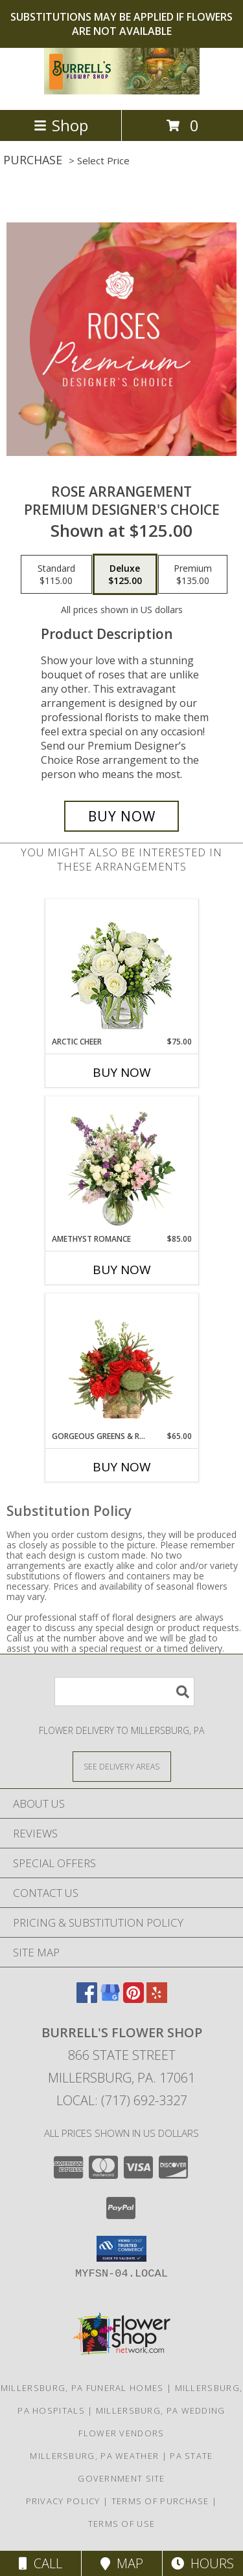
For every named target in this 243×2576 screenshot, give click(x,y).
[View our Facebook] (86, 1998)
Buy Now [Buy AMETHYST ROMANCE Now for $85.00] (122, 1269)
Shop (61, 125)
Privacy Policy (63, 2501)
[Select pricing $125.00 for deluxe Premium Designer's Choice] (125, 574)
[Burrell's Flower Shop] (122, 91)
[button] (121, 2249)
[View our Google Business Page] (110, 1998)
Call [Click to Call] (40, 2563)
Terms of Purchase (160, 2501)
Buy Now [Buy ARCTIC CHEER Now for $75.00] (122, 1072)
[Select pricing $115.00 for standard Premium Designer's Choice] (56, 574)
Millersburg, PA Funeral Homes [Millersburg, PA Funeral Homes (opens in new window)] (82, 2388)
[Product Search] (124, 1691)
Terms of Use (122, 2523)
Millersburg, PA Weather (94, 2456)
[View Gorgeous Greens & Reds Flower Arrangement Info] (121, 1362)
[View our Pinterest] (133, 1998)
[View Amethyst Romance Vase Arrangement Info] (121, 1165)
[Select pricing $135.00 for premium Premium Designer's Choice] (193, 574)
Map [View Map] (121, 2563)
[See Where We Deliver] (122, 1766)
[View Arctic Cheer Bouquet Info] (121, 968)
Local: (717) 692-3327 (121, 2100)
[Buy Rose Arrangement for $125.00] (121, 816)
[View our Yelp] (156, 1998)
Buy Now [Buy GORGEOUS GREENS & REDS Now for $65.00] (122, 1466)
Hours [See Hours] (202, 2563)
